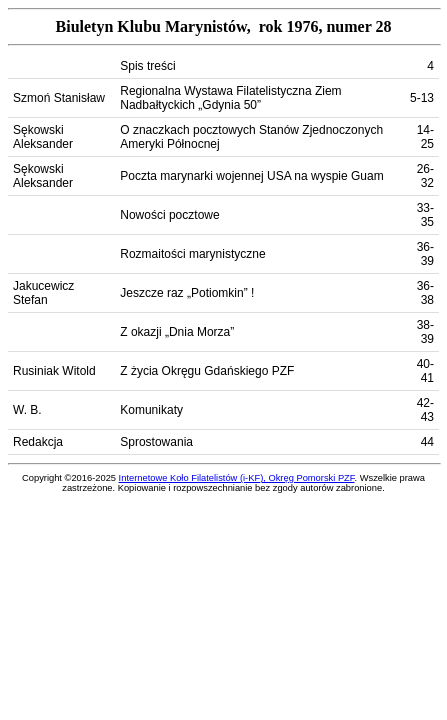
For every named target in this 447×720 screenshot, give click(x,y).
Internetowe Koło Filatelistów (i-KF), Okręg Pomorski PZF (237, 478)
